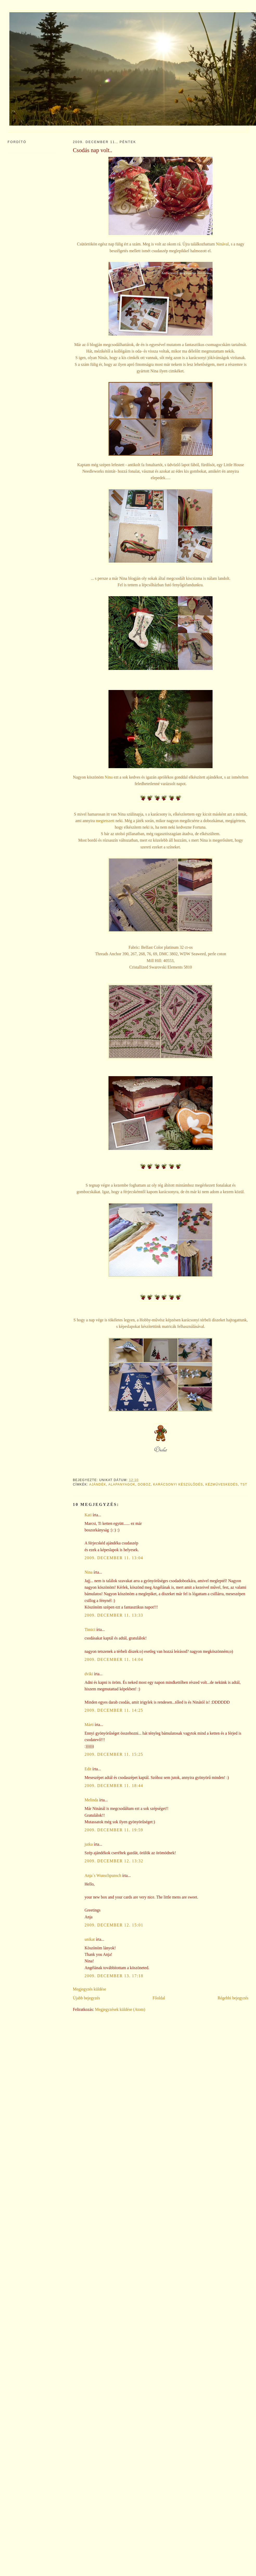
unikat (90, 1939)
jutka (89, 1844)
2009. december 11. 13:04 (114, 1558)
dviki (89, 1674)
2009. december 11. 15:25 (114, 1754)
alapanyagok (122, 1484)
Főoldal (158, 1998)
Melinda (91, 1800)
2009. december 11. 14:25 (114, 1710)
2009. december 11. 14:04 (114, 1659)
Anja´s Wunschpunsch (103, 1875)
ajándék (97, 1484)
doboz (144, 1484)
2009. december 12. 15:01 (114, 1925)
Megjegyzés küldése (89, 1989)
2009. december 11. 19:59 (114, 1830)
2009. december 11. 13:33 (114, 1615)
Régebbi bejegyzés (232, 1998)
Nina (109, 777)
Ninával (222, 244)
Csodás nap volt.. (92, 150)
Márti (89, 1724)
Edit (88, 1769)
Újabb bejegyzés (86, 1998)
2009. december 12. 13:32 (114, 1861)
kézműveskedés (222, 1484)
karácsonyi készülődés (178, 1484)
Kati (88, 1515)
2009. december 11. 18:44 (114, 1785)
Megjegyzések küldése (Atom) (120, 2009)
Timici (90, 1629)
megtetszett (105, 820)
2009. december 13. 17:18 (114, 1976)
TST (243, 1484)
